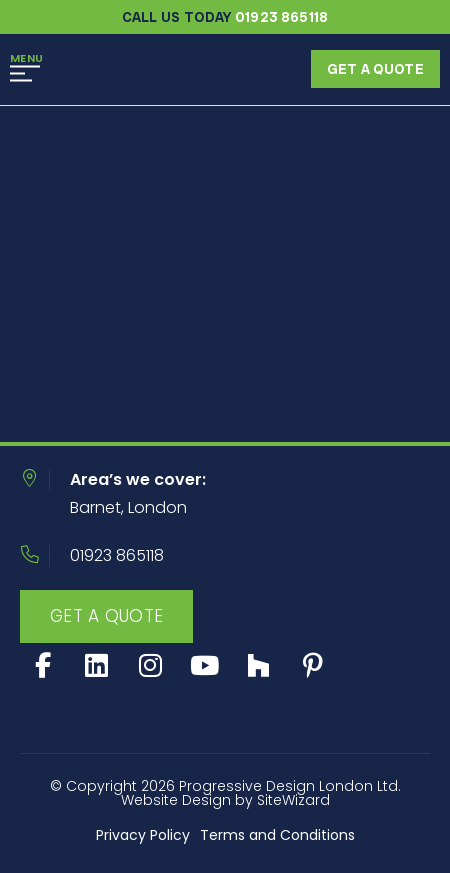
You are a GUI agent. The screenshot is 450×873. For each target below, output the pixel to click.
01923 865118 (117, 555)
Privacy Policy (143, 835)
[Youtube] (204, 665)
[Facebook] (42, 665)
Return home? (103, 406)
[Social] (258, 665)
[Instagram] (150, 665)
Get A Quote (106, 616)
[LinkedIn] (96, 665)
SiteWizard (293, 800)
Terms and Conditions (277, 835)
